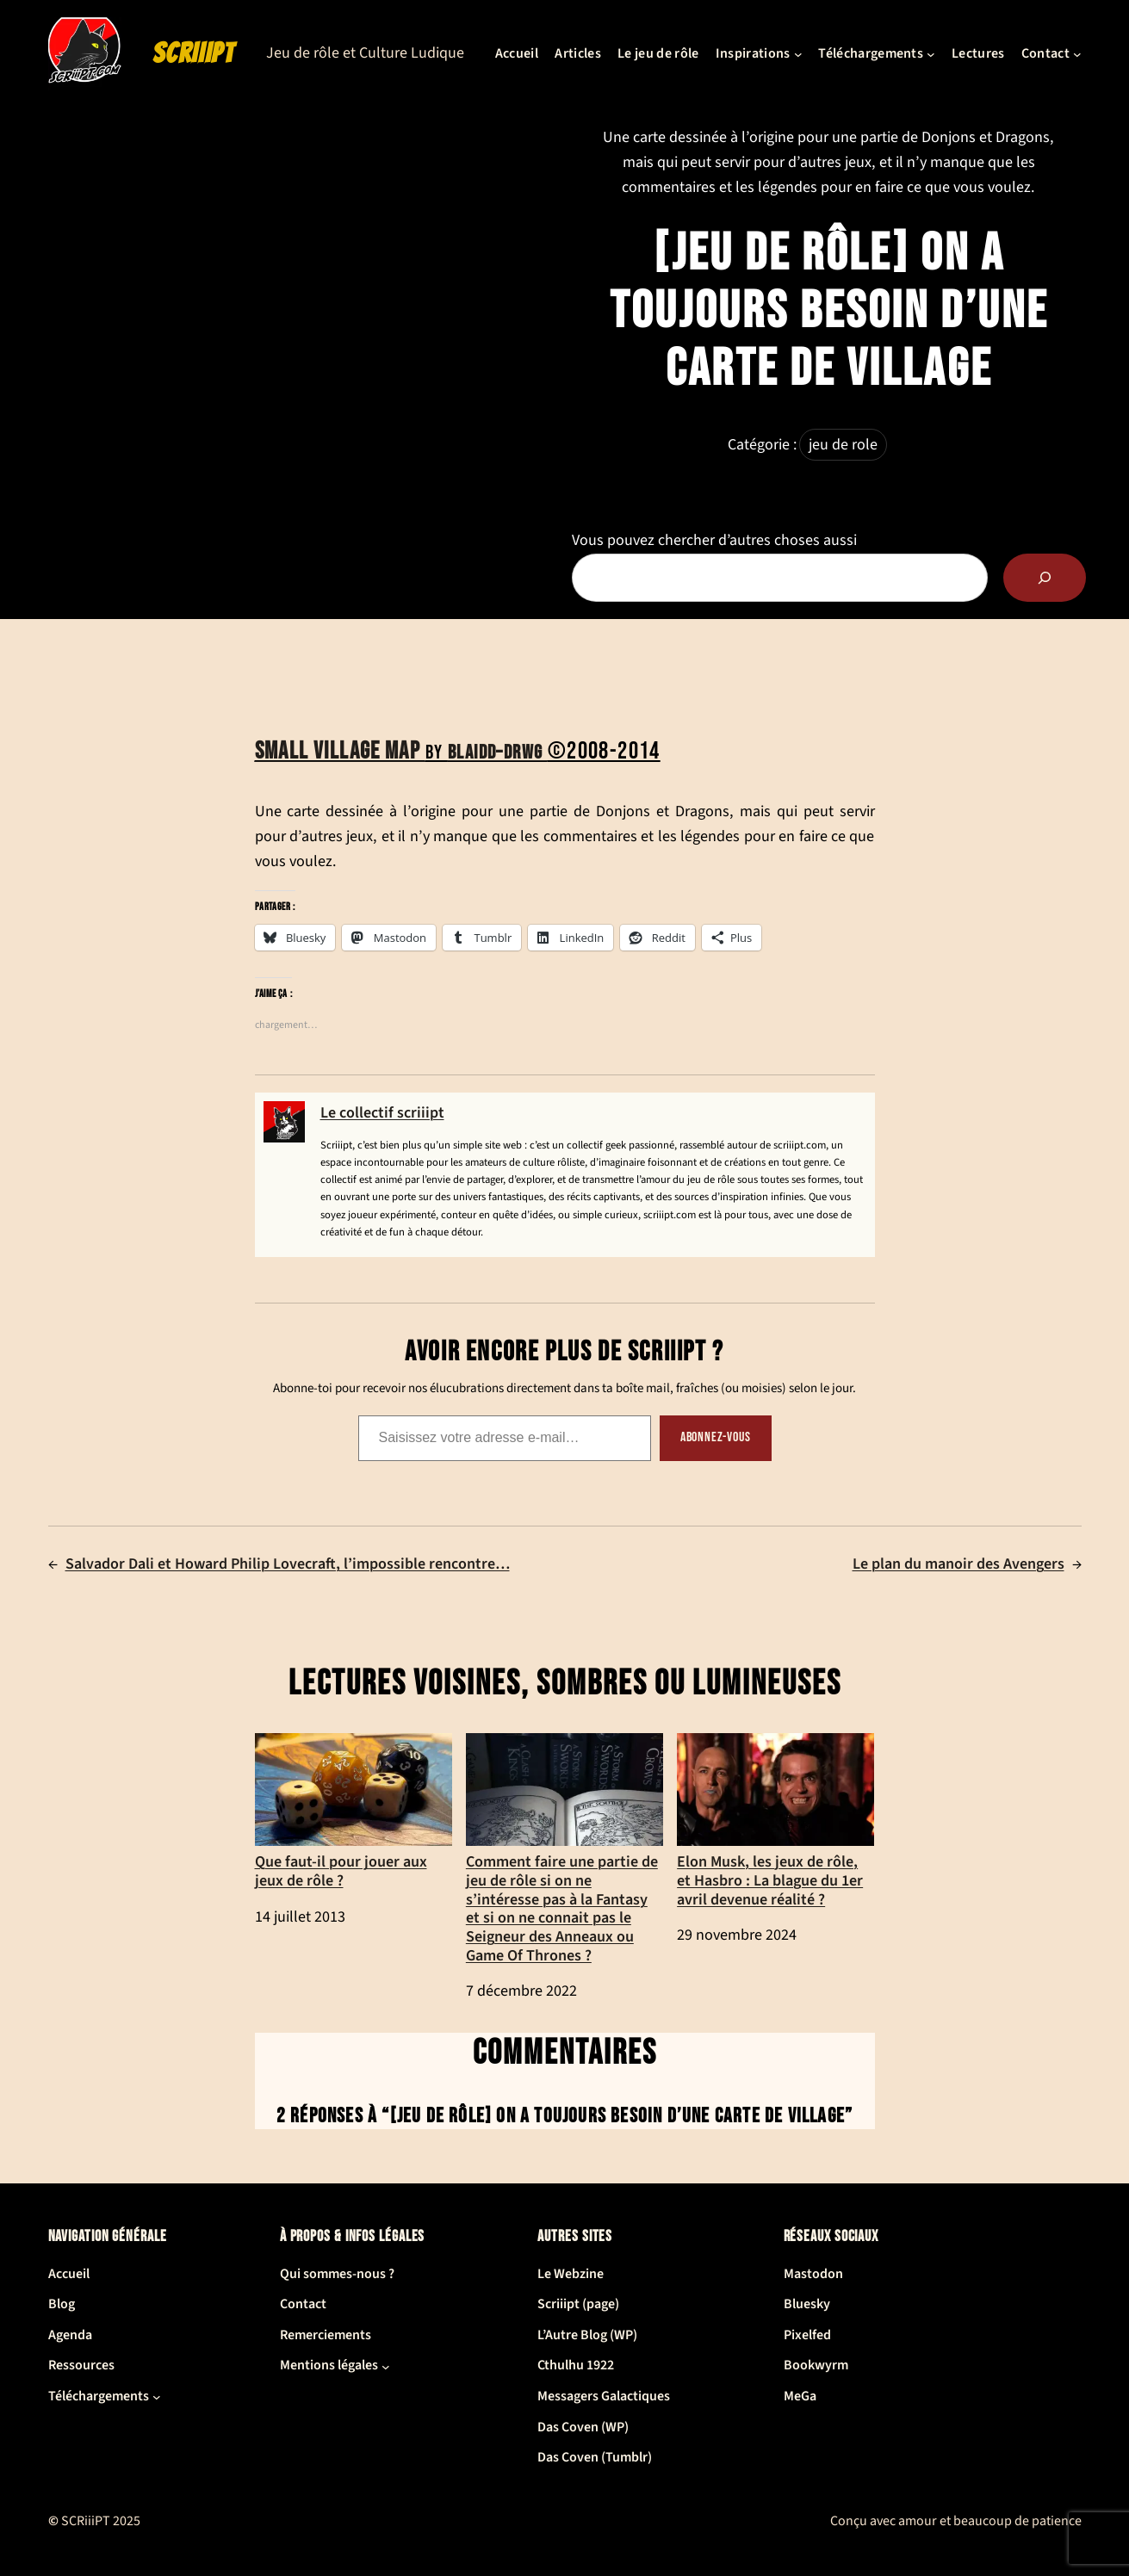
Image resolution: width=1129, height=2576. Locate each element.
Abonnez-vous (715, 1437)
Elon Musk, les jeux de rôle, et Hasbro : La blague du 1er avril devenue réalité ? (775, 1821)
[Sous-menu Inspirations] (798, 54)
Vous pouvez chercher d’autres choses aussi (714, 540)
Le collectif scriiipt (382, 1113)
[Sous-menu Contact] (1077, 54)
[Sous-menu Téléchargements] (931, 54)
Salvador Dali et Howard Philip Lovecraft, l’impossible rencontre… (287, 1564)
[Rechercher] (1044, 578)
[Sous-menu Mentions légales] (386, 2366)
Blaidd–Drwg (498, 752)
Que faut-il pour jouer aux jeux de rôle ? (353, 1811)
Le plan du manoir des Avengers (958, 1564)
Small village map (340, 751)
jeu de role (843, 444)
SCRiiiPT (193, 53)
